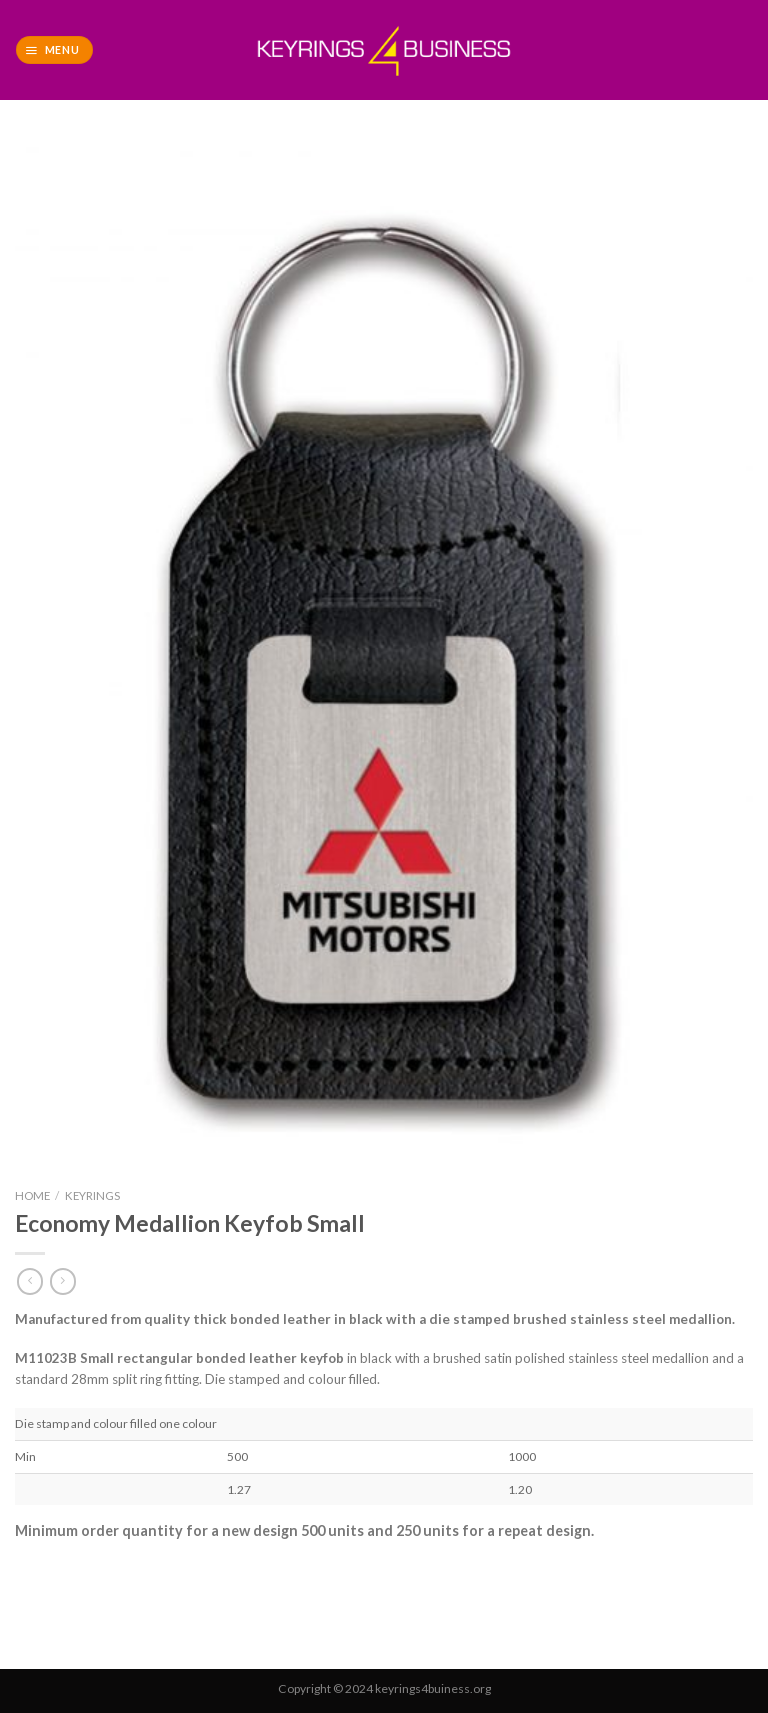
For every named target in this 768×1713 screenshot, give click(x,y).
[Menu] (54, 50)
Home (32, 1195)
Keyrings (92, 1195)
